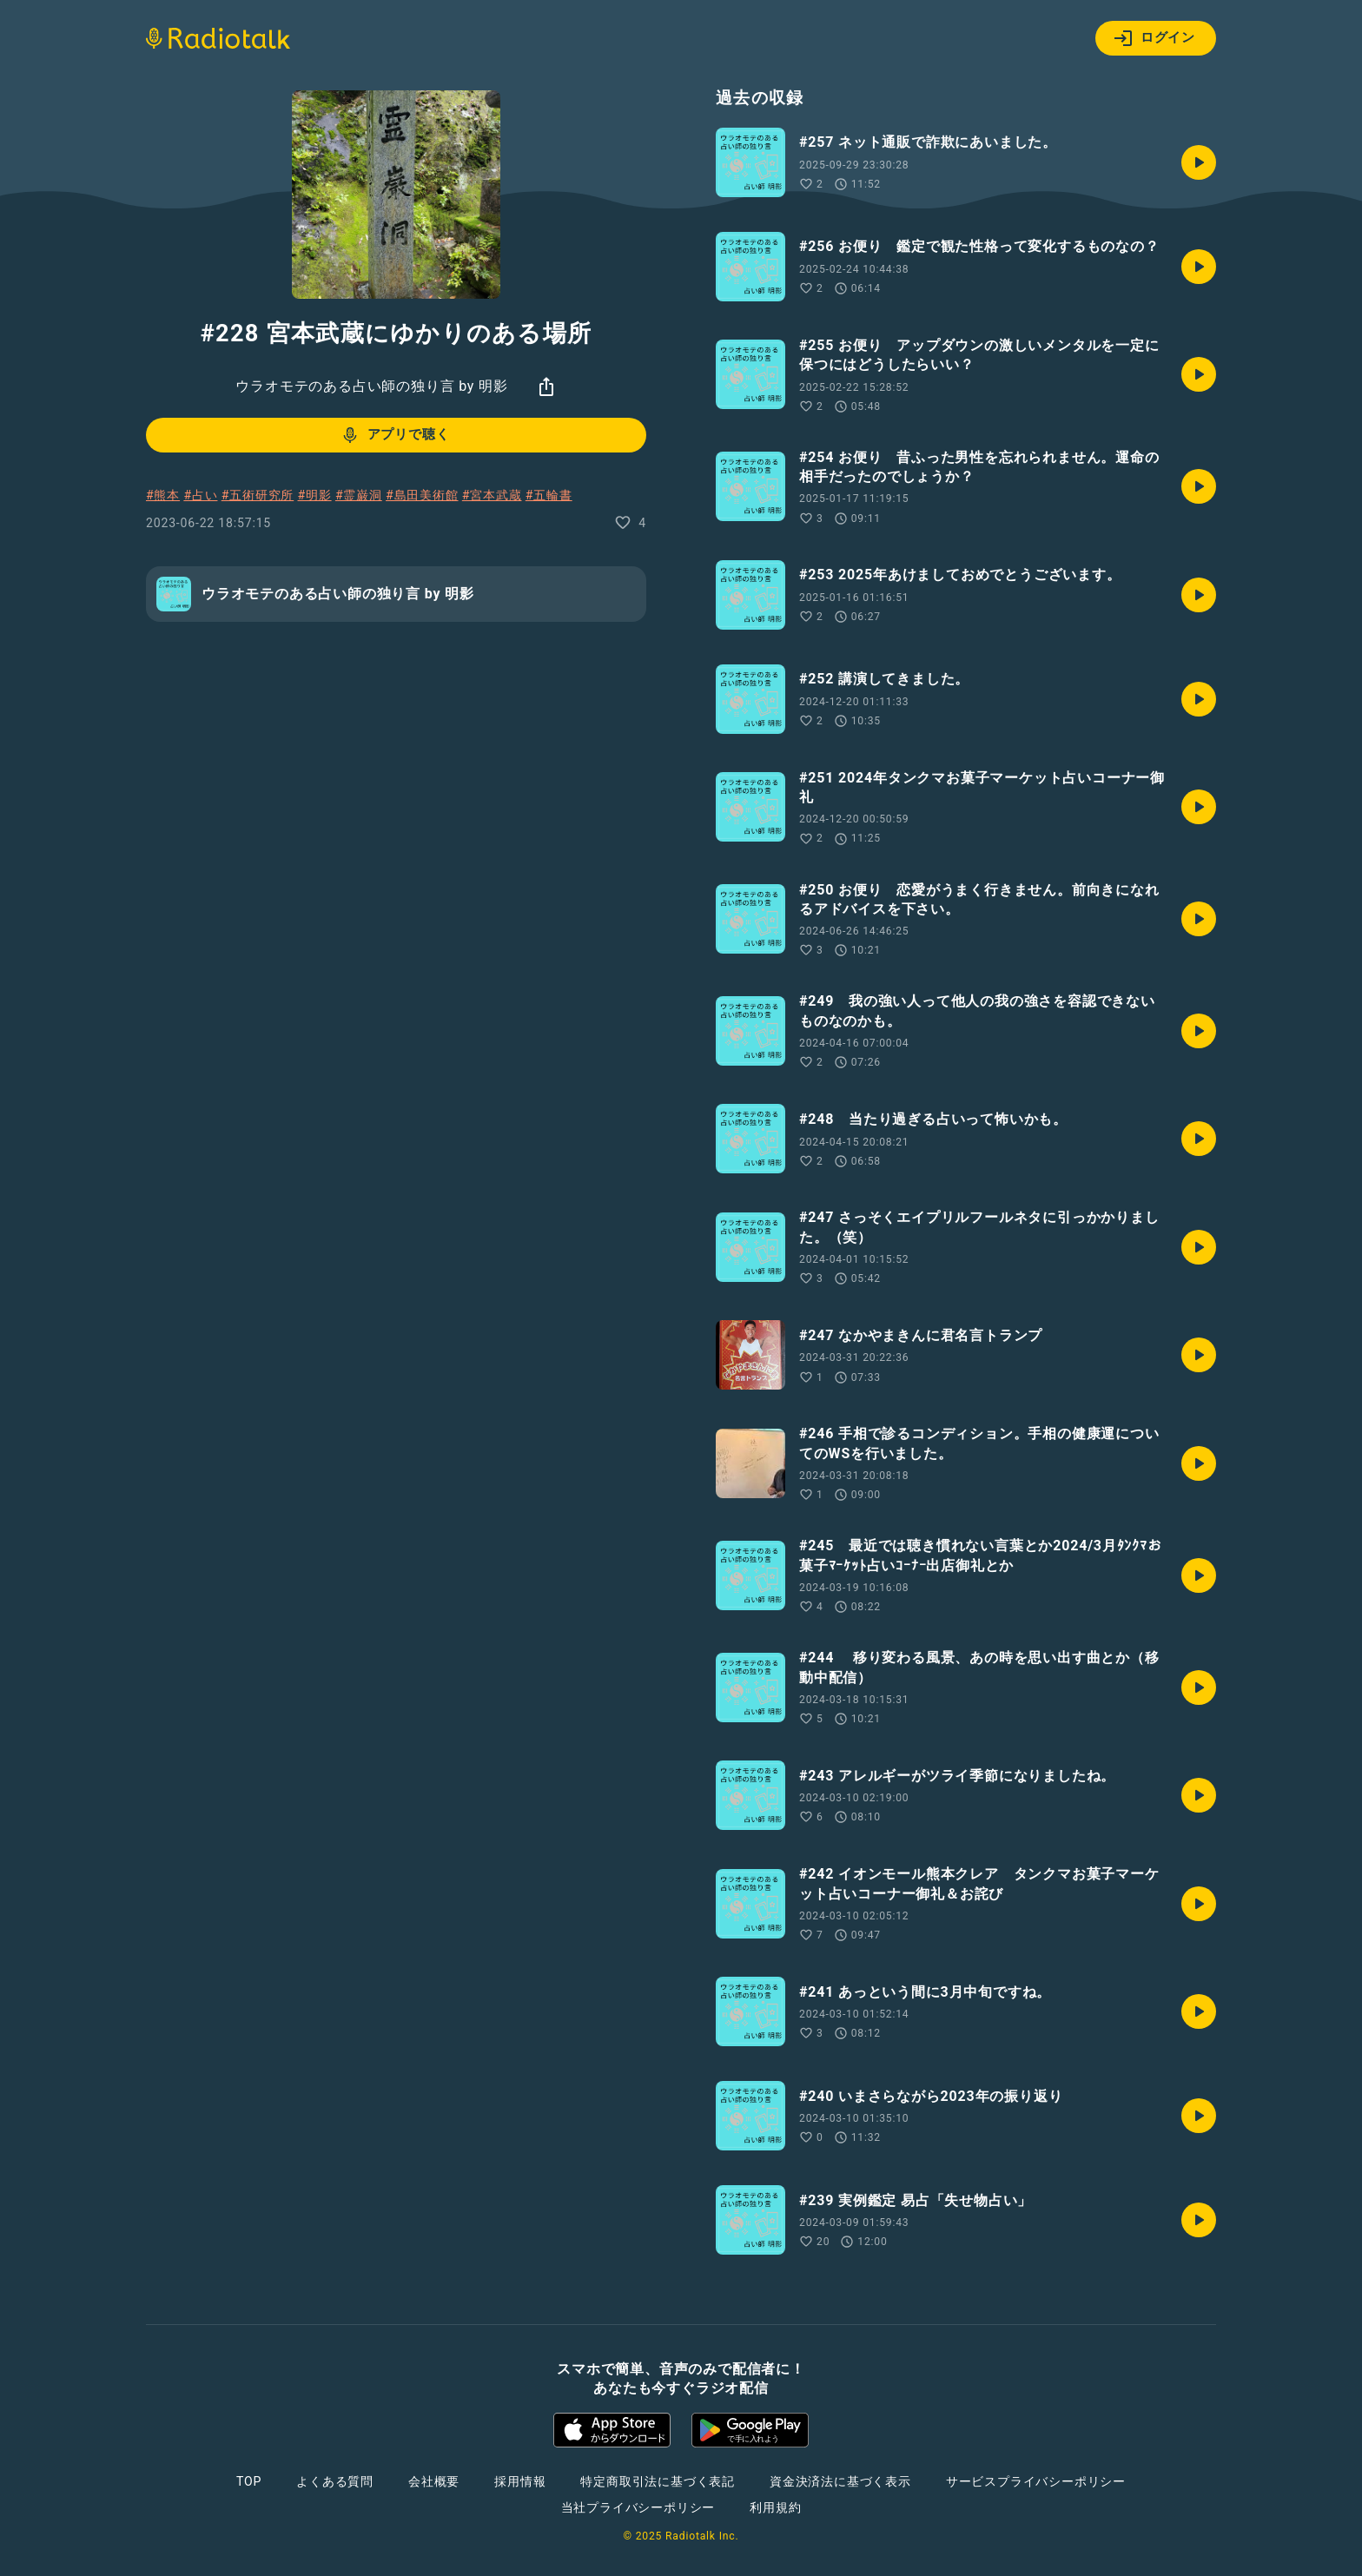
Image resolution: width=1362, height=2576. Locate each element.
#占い (200, 495)
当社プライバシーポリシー (638, 2507)
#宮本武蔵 (492, 495)
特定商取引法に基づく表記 (657, 2481)
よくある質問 (335, 2481)
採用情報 (519, 2481)
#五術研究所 (257, 495)
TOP (248, 2481)
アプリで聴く (395, 435)
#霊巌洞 (358, 495)
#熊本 (163, 495)
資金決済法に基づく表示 (840, 2481)
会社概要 (434, 2481)
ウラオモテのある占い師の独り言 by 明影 (371, 386)
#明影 (315, 495)
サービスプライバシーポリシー (1036, 2481)
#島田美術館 (422, 495)
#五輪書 (549, 495)
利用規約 (775, 2507)
